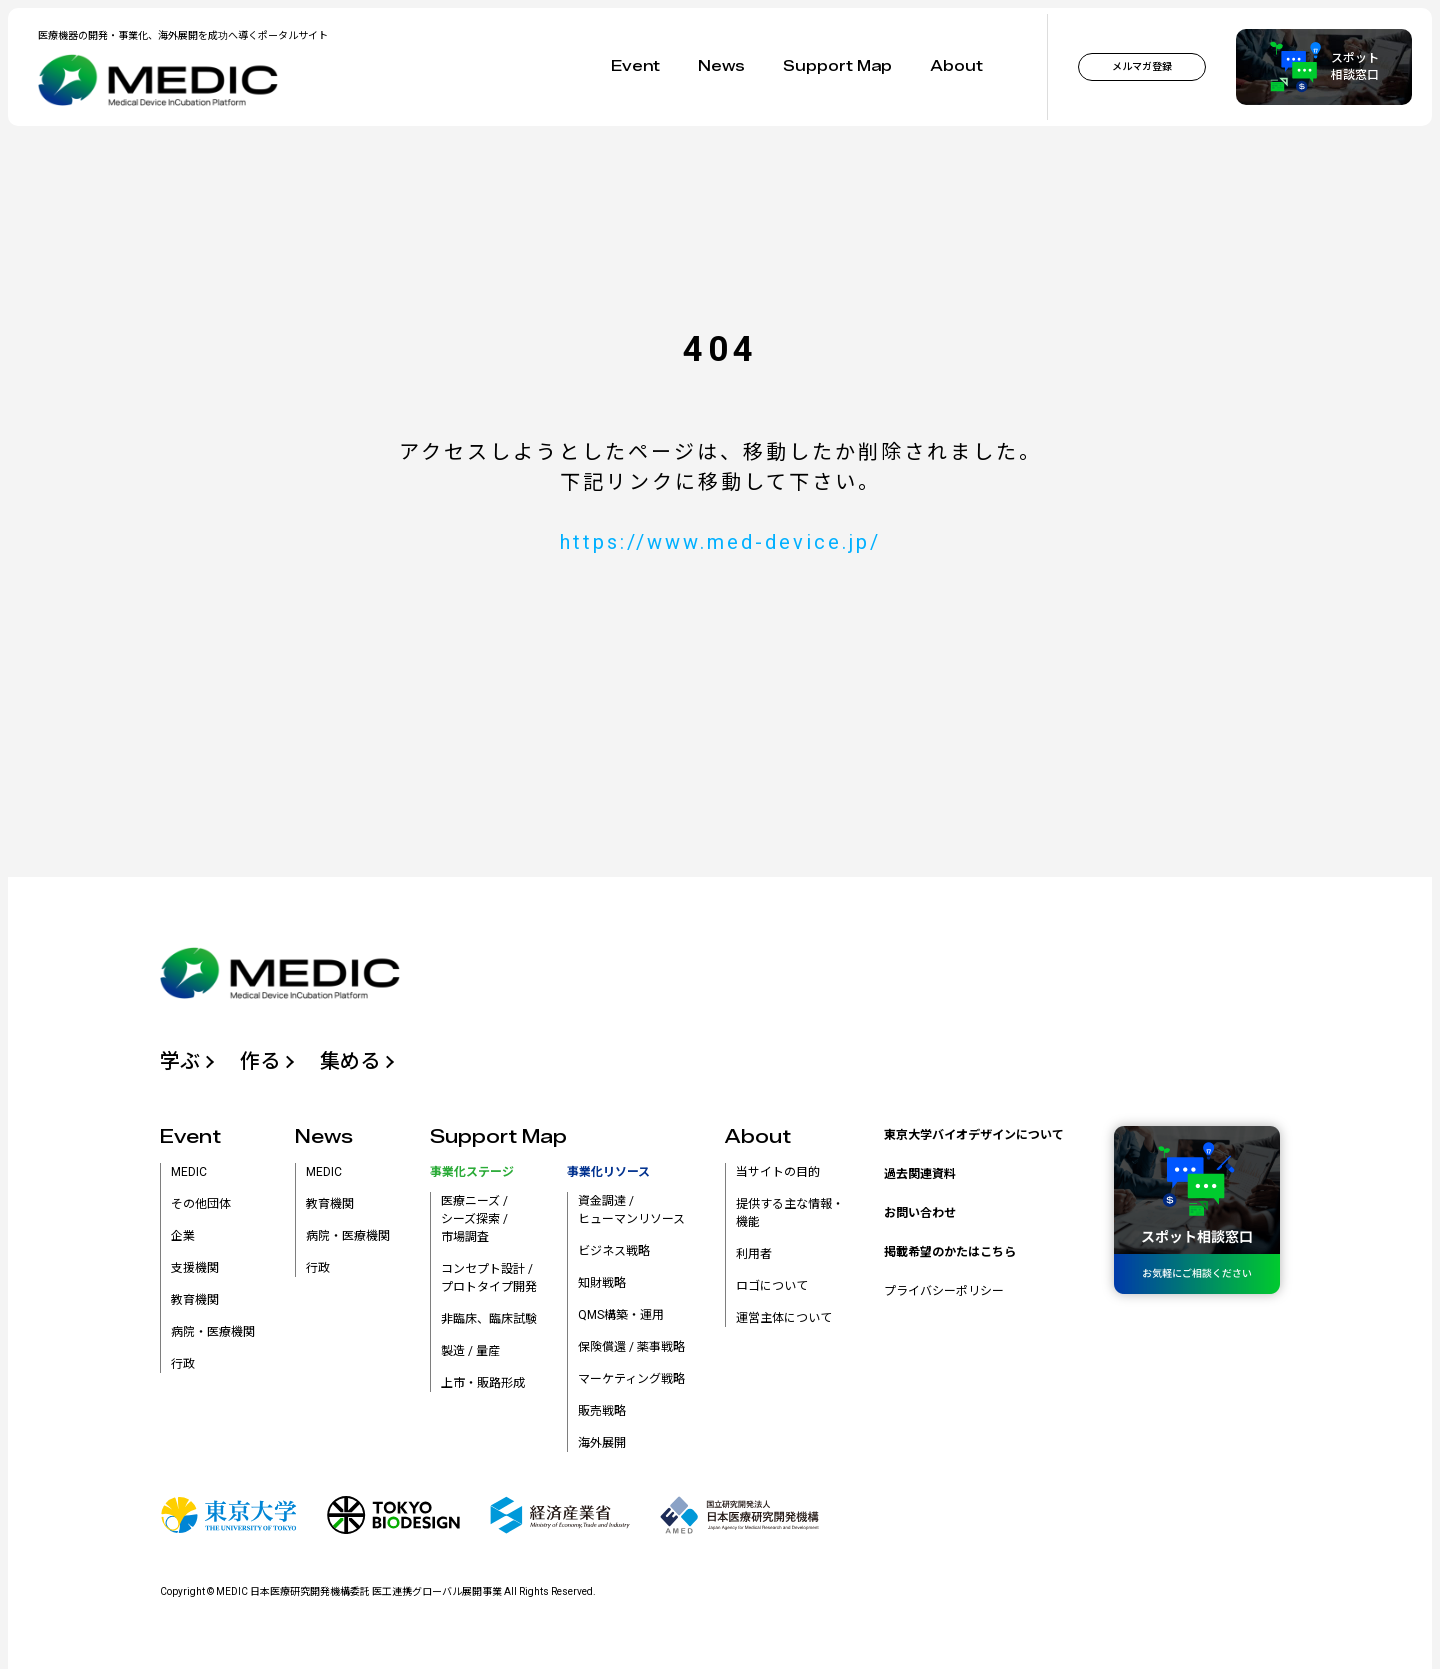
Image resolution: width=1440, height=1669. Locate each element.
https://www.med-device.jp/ (720, 542)
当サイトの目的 (778, 1172)
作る (260, 1061)
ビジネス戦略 (614, 1251)
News (721, 66)
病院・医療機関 (213, 1332)
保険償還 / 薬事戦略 (631, 1347)
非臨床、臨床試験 (489, 1319)
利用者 (754, 1254)
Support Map (837, 66)
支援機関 (195, 1268)
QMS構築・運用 (621, 1315)
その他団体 (201, 1204)
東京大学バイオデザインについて (974, 1135)
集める (350, 1061)
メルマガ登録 (1142, 66)
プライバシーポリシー (944, 1291)
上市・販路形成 (483, 1383)
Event (635, 66)
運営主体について (784, 1318)
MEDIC (189, 1172)
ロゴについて (772, 1286)
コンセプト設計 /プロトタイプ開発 (489, 1278)
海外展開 (602, 1443)
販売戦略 (602, 1411)
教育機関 (195, 1300)
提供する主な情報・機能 (790, 1213)
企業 (183, 1236)
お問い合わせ (920, 1213)
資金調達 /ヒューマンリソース (631, 1210)
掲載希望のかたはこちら (950, 1252)
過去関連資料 (920, 1174)
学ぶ (180, 1061)
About (956, 66)
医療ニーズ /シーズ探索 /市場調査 (474, 1219)
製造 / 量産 (470, 1351)
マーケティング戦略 (631, 1379)
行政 (183, 1364)
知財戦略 (602, 1283)
